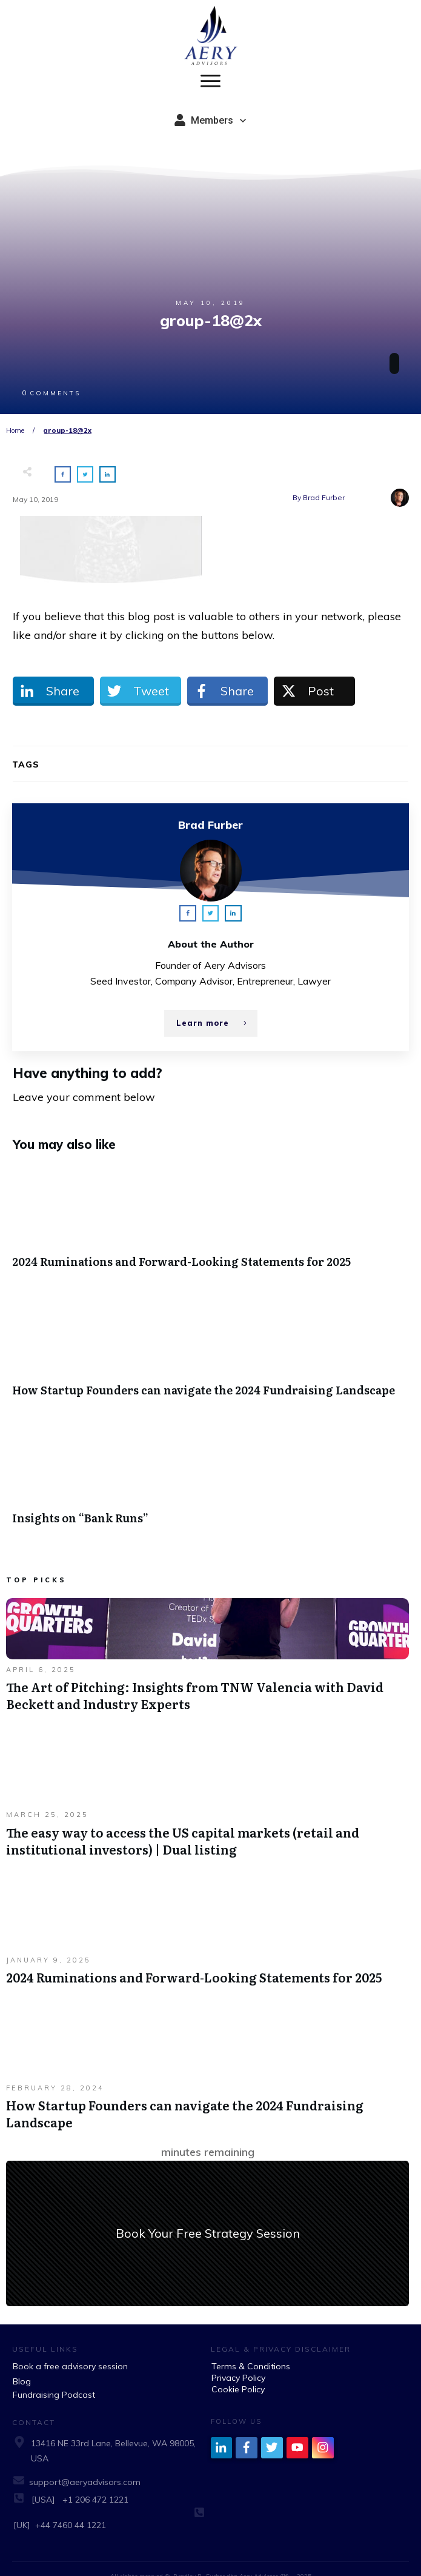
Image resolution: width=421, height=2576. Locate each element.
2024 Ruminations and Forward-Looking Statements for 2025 (210, 1205)
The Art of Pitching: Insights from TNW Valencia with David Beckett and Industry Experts (207, 1644)
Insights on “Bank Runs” (210, 1462)
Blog (22, 2363)
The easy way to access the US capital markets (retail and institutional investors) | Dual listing (207, 1788)
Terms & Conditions (250, 2348)
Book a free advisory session (70, 2348)
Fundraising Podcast (54, 2377)
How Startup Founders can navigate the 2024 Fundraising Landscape (210, 1333)
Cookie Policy (238, 2371)
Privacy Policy (238, 2360)
